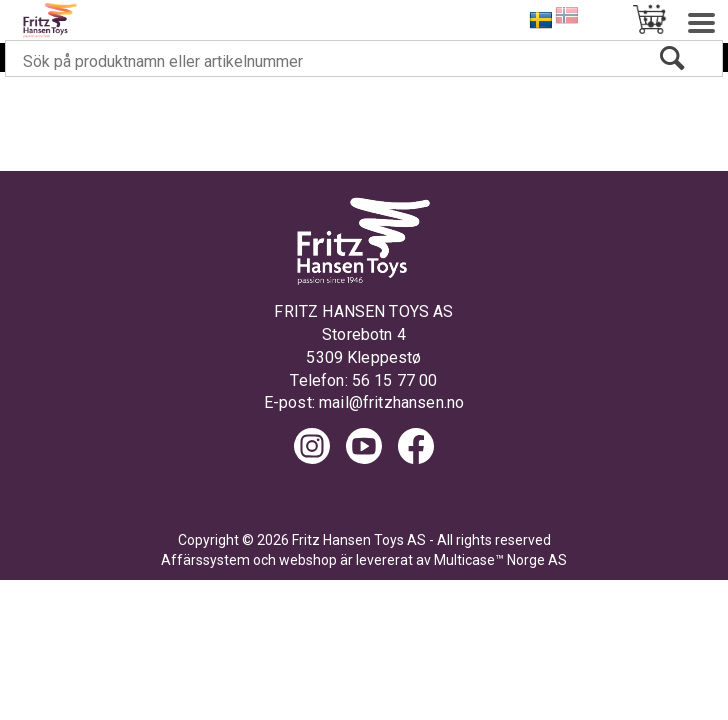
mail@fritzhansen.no (391, 402)
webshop (308, 560)
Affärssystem (205, 560)
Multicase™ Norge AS (500, 560)
